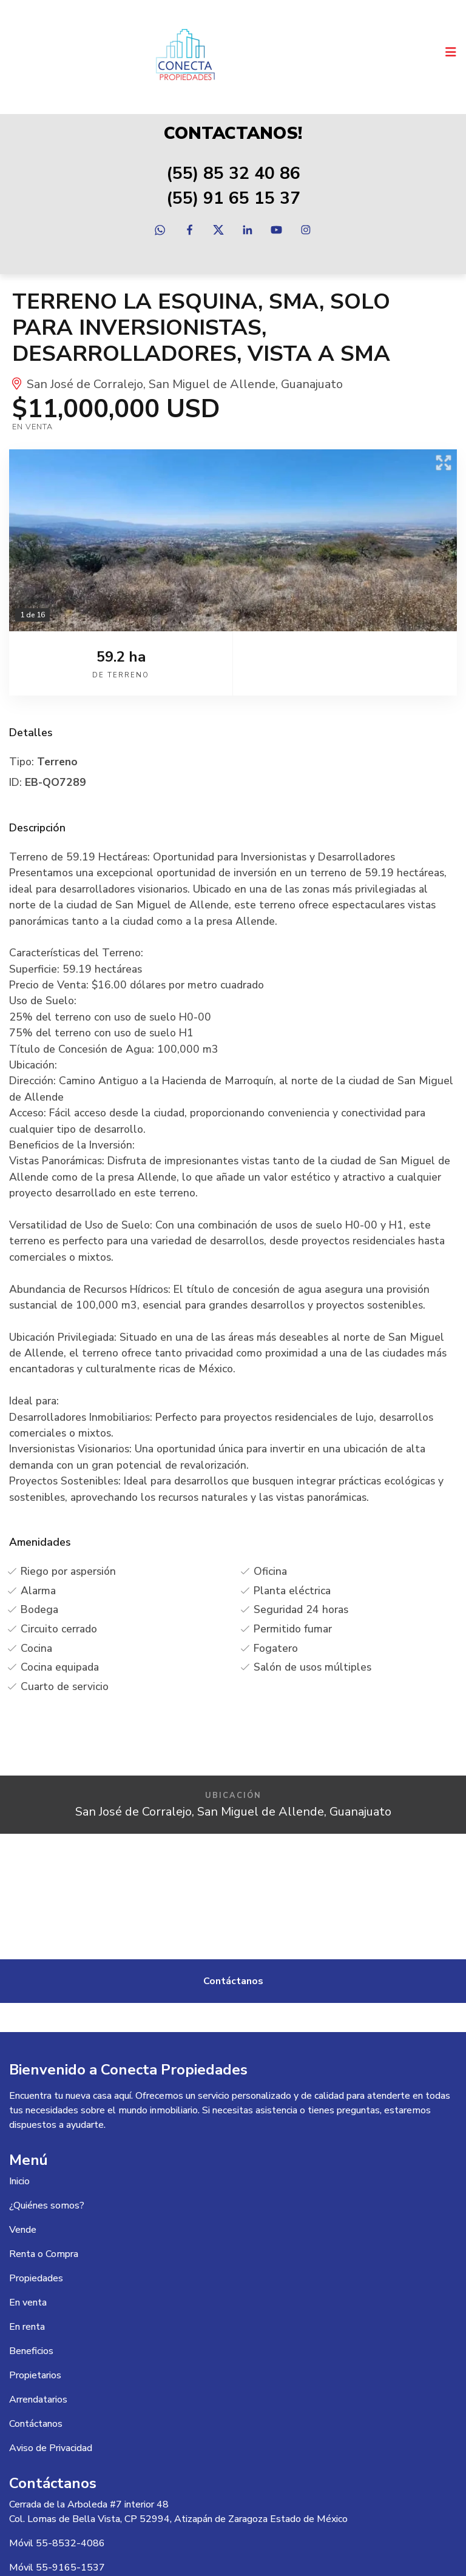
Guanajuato (312, 384)
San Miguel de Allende (212, 384)
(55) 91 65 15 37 (233, 198)
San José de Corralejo (85, 384)
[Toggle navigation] (451, 52)
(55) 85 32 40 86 (233, 173)
